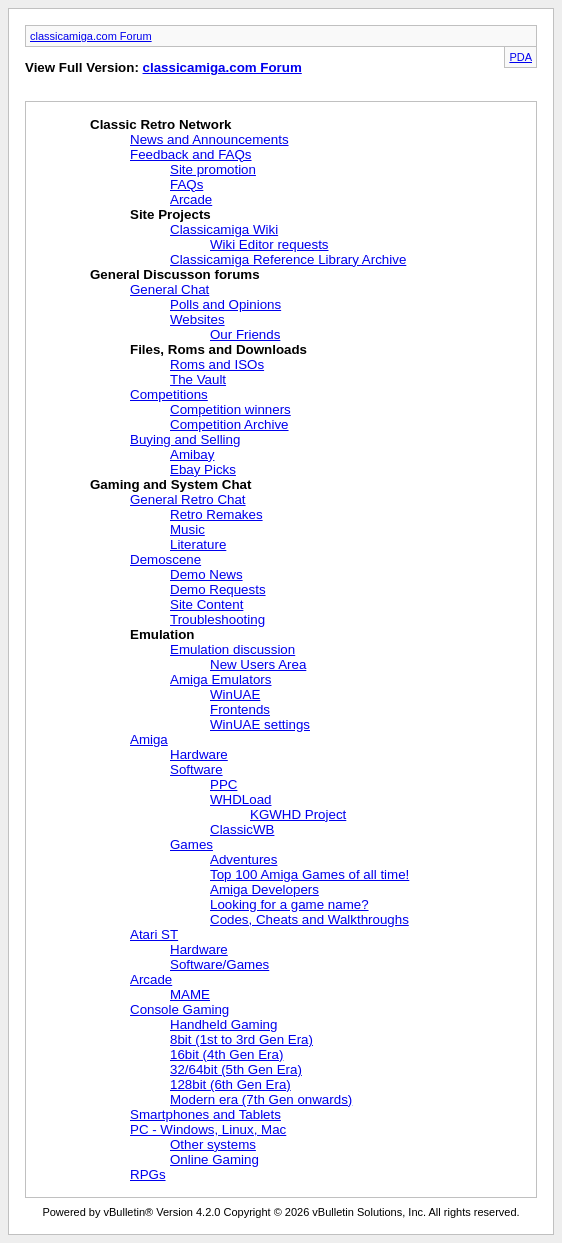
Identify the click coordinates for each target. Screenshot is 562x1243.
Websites (197, 319)
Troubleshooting (217, 619)
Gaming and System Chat (170, 484)
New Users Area (258, 664)
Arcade (191, 199)
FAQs (186, 184)
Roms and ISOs (217, 364)
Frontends (240, 709)
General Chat (169, 289)
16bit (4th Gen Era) (226, 1054)
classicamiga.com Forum (91, 36)
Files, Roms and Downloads (218, 349)
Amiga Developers (264, 889)
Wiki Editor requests (269, 244)
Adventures (243, 859)
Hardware (199, 754)
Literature (198, 544)
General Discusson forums (175, 274)
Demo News (206, 574)
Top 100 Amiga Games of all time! (309, 874)
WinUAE (235, 694)
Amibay (192, 454)
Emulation (162, 634)
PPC (223, 784)
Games (191, 844)
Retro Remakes (216, 514)
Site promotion (213, 169)
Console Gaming (179, 1009)
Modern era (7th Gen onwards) (261, 1099)
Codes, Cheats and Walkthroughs (309, 919)
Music (187, 529)
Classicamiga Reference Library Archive (288, 259)
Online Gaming (214, 1159)
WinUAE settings (260, 724)
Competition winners (230, 409)
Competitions (169, 394)
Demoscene (165, 559)
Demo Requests (218, 589)
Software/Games (219, 964)
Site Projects (170, 214)
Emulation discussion (232, 649)
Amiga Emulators (220, 679)
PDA (520, 57)
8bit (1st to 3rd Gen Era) (241, 1039)
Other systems (213, 1144)
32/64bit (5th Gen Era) (236, 1069)
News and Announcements (209, 139)
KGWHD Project (298, 814)
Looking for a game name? (289, 904)
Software (196, 769)
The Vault (198, 379)
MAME (190, 994)
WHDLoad (240, 799)
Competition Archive (229, 424)
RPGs (148, 1174)
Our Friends (245, 334)
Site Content (206, 604)
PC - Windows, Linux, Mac (208, 1129)
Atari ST (154, 934)
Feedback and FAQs (191, 154)
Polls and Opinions (225, 304)
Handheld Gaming (223, 1024)
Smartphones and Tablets (205, 1114)
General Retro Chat (188, 499)
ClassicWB (242, 829)
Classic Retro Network (160, 124)
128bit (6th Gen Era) (230, 1084)
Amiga (149, 739)
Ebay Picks (203, 469)
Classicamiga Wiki (224, 229)
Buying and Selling (185, 439)
